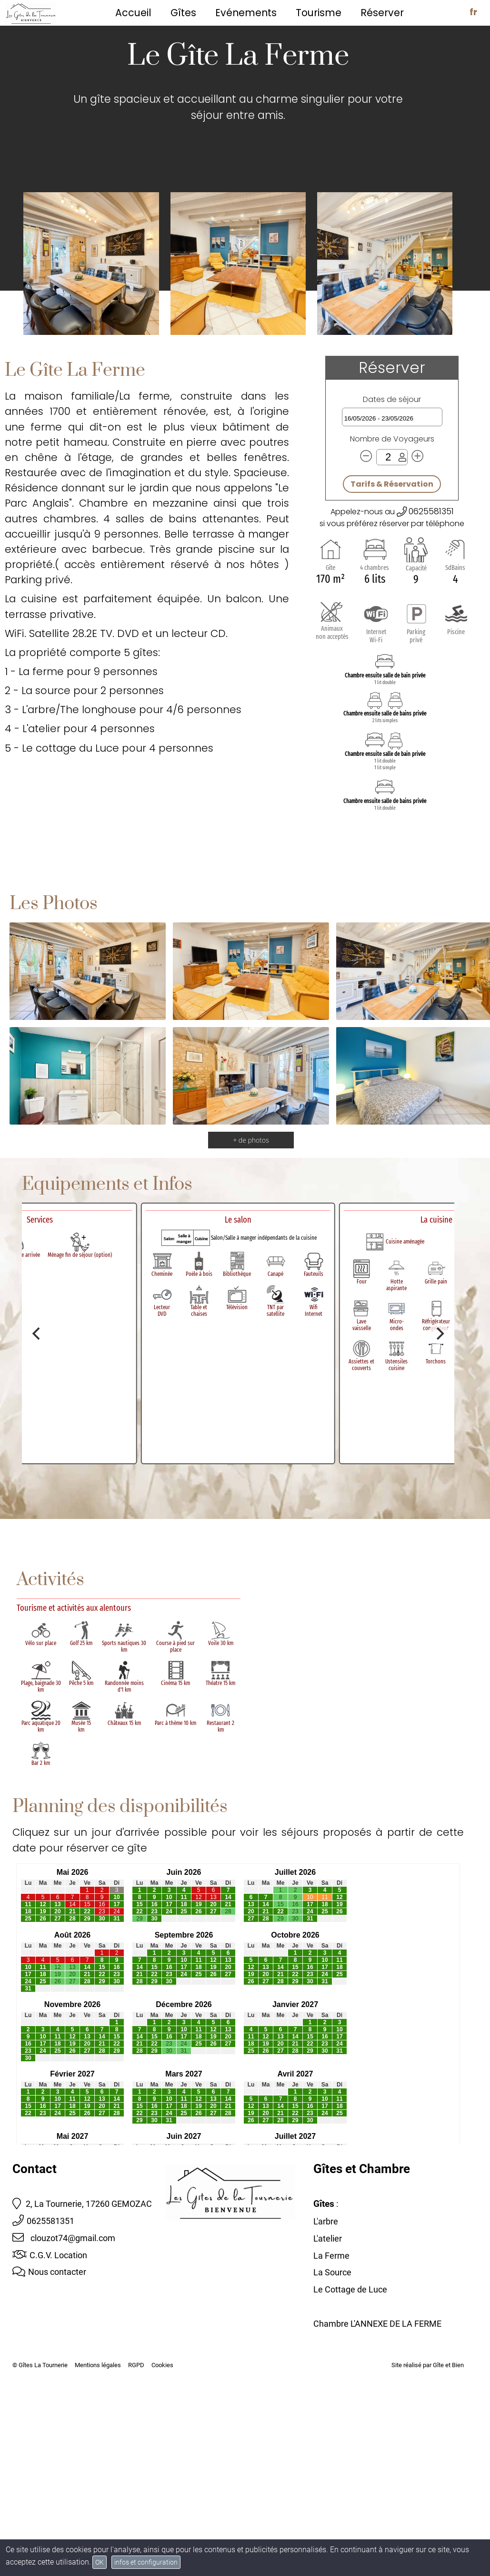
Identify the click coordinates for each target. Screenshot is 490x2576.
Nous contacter (49, 2272)
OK (99, 2562)
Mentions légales (98, 2365)
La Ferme (331, 2256)
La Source (332, 2272)
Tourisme (318, 13)
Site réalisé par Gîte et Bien (427, 2365)
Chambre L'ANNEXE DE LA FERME (377, 2324)
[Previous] (37, 1333)
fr (473, 12)
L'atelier (327, 2238)
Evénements (246, 13)
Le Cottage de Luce (350, 2289)
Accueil (133, 13)
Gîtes (183, 13)
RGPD (136, 2365)
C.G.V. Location (49, 2255)
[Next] (439, 1333)
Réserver (382, 13)
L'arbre (325, 2221)
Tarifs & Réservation (391, 484)
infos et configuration (146, 2562)
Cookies (162, 2365)
